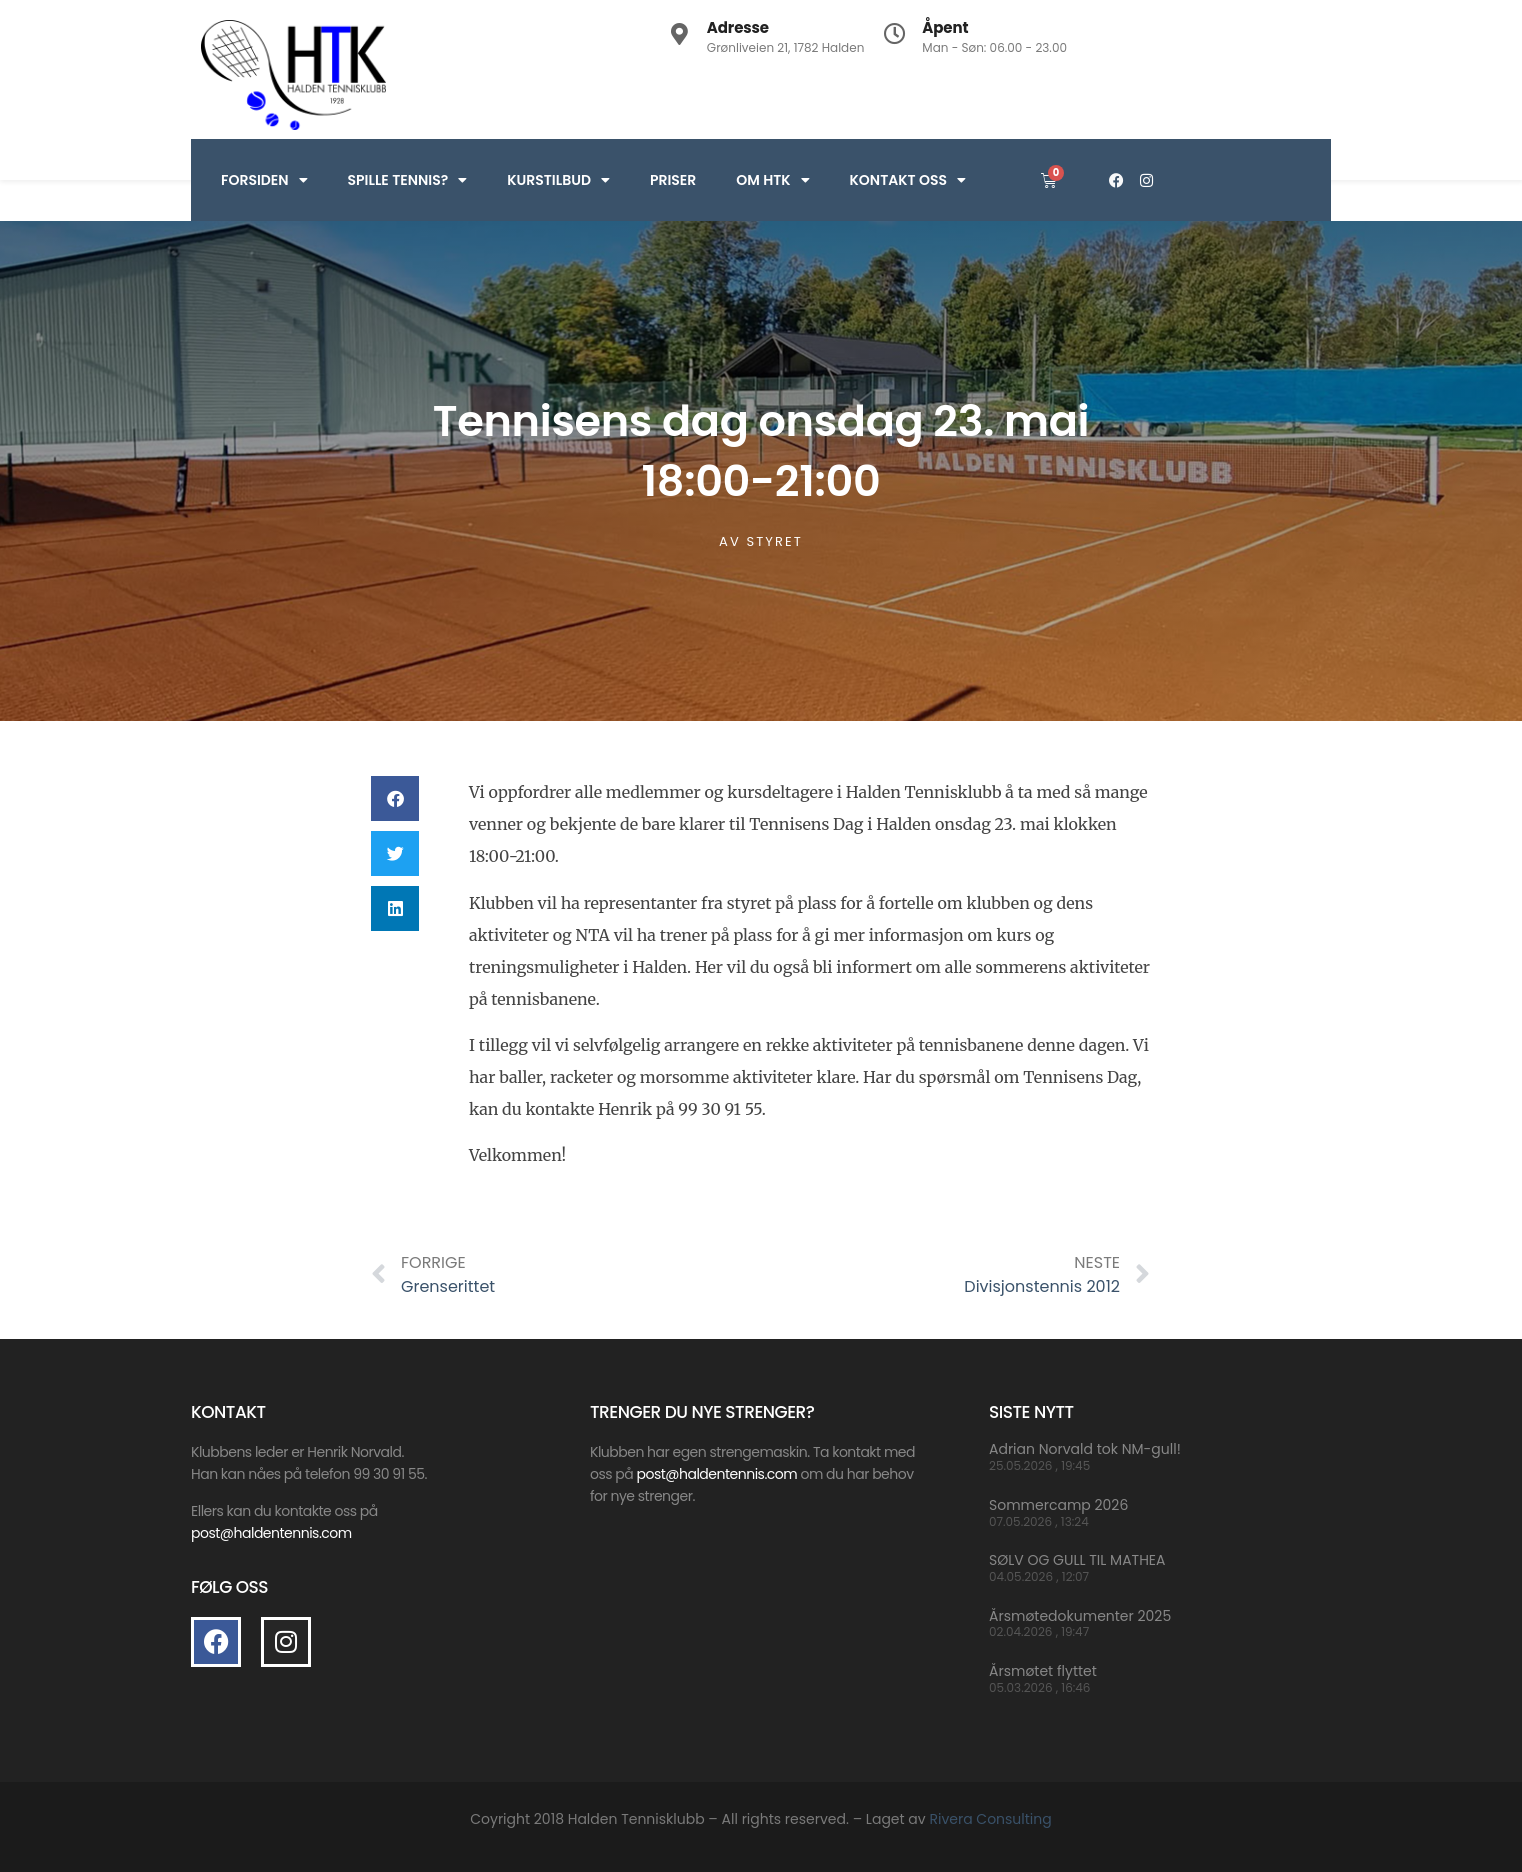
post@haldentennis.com (716, 1474)
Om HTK (772, 180)
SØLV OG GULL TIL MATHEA (1077, 1560)
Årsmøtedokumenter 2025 (1080, 1616)
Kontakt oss (908, 180)
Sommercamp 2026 (1058, 1505)
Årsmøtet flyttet (1043, 1671)
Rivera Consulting (990, 1819)
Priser (673, 180)
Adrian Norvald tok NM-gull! (1085, 1449)
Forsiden (264, 180)
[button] (395, 798)
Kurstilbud (558, 180)
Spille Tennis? (408, 180)
